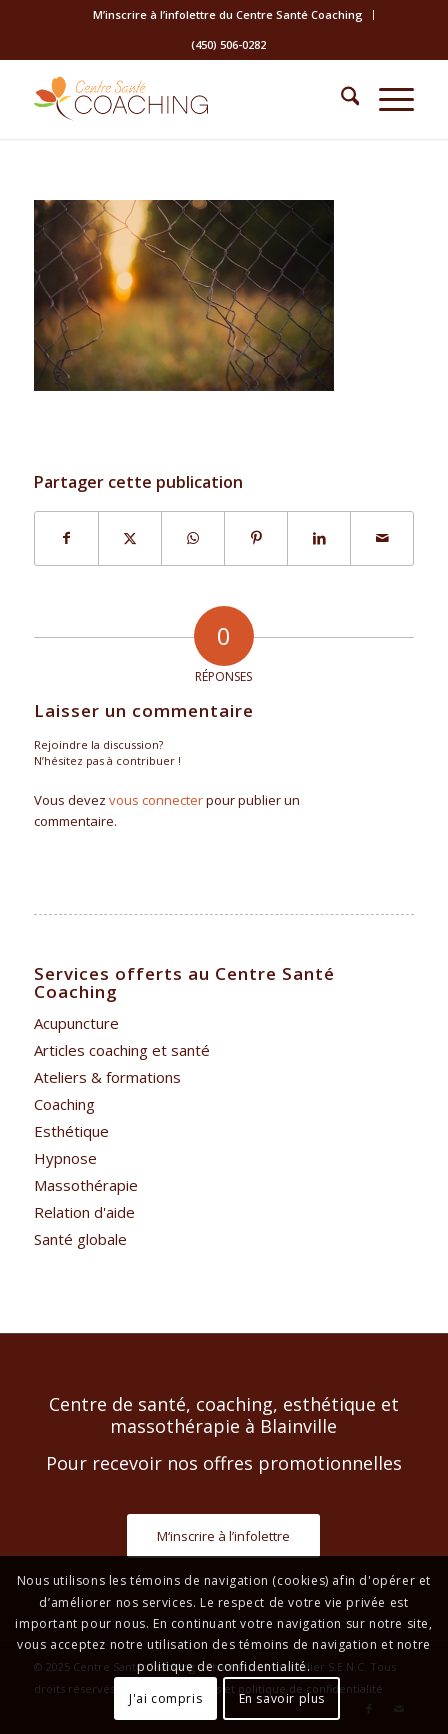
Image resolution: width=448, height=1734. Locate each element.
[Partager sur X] (130, 538)
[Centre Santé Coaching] (186, 99)
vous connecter (156, 800)
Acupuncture (76, 1023)
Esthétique (71, 1131)
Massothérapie (86, 1185)
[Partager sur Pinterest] (256, 538)
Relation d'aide (84, 1212)
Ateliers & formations (107, 1077)
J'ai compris (165, 1698)
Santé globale (80, 1239)
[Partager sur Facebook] (66, 538)
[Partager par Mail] (382, 538)
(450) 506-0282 (228, 44)
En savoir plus (282, 1698)
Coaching (64, 1104)
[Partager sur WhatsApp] (193, 538)
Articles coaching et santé (122, 1050)
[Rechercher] (340, 99)
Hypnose (65, 1158)
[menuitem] (228, 15)
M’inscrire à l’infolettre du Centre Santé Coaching (228, 14)
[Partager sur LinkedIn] (319, 538)
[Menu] (386, 99)
